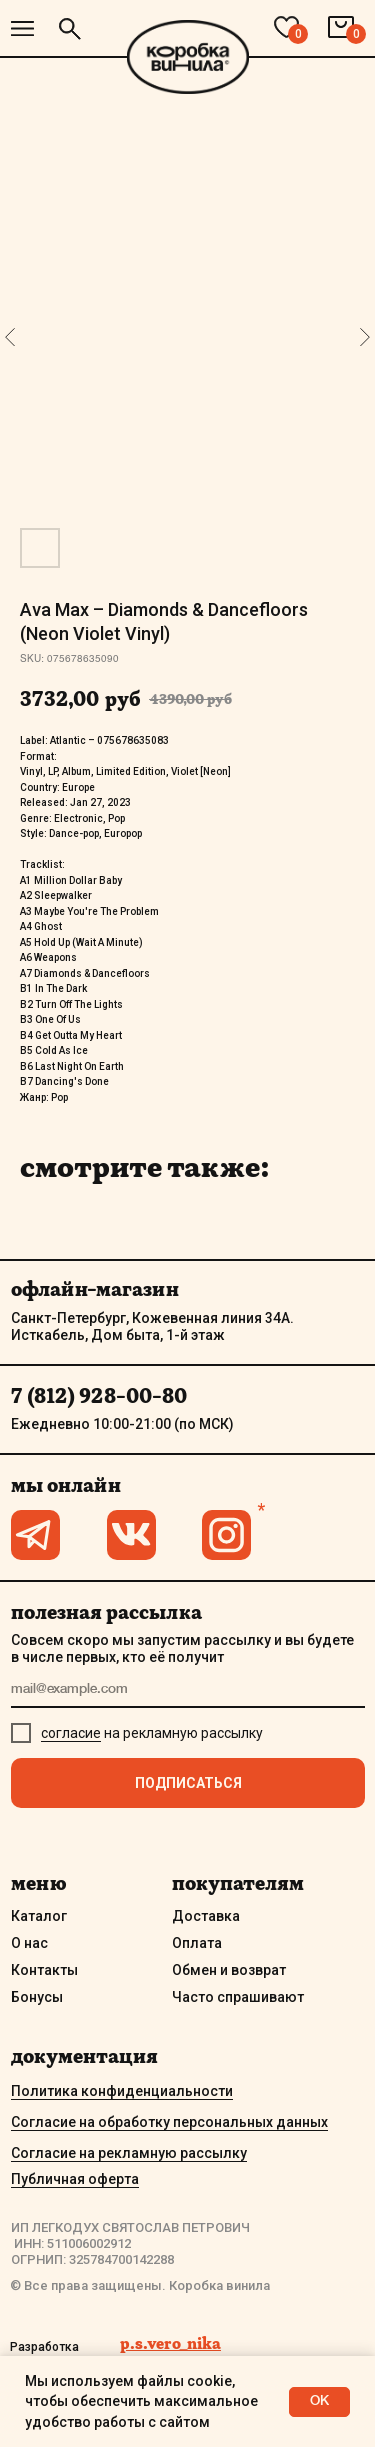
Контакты (44, 1970)
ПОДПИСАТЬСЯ (188, 1783)
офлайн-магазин (95, 1289)
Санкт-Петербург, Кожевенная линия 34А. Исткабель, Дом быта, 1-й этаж (152, 1326)
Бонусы (37, 1997)
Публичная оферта (75, 2179)
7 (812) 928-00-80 (99, 1396)
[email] (188, 1690)
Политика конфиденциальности (122, 2091)
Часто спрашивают (238, 1997)
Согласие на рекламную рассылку (129, 2153)
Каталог (39, 1916)
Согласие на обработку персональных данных (169, 2122)
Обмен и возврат (229, 1970)
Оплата (197, 1943)
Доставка (206, 1916)
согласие (71, 1733)
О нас (29, 1943)
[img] (22, 28)
